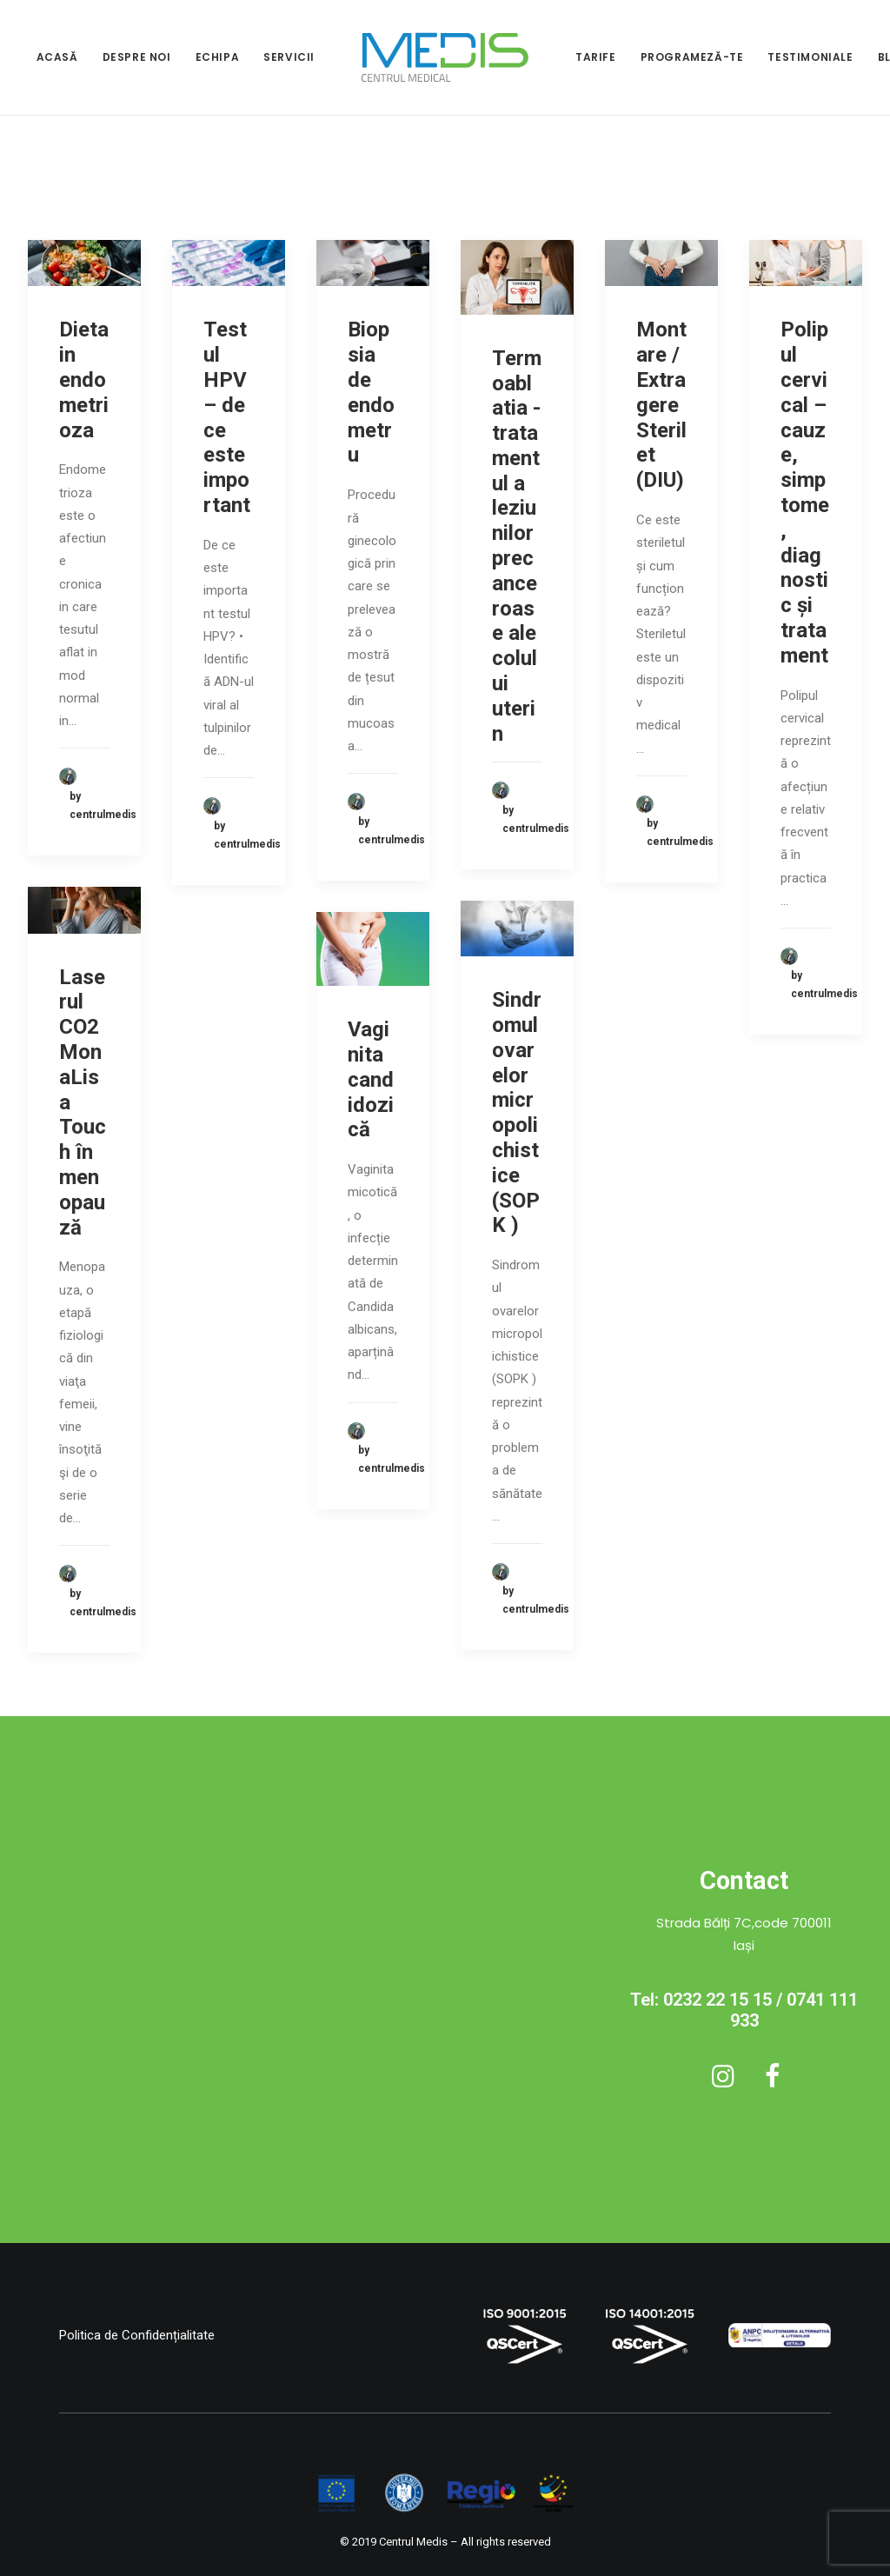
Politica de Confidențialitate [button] (137, 2335)
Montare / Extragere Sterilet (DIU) (661, 404)
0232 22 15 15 (717, 1999)
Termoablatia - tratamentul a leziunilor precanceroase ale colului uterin (516, 546)
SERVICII (289, 57)
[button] (84, 263)
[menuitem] (57, 57)
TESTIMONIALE (810, 57)
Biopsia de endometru (371, 392)
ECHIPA (218, 57)
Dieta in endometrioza (84, 379)
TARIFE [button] (595, 57)
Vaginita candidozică (371, 1079)
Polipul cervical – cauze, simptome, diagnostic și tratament (804, 492)
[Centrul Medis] (445, 57)
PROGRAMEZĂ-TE (692, 57)
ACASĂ (57, 57)
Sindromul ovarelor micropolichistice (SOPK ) (516, 1112)
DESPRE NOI (137, 57)
